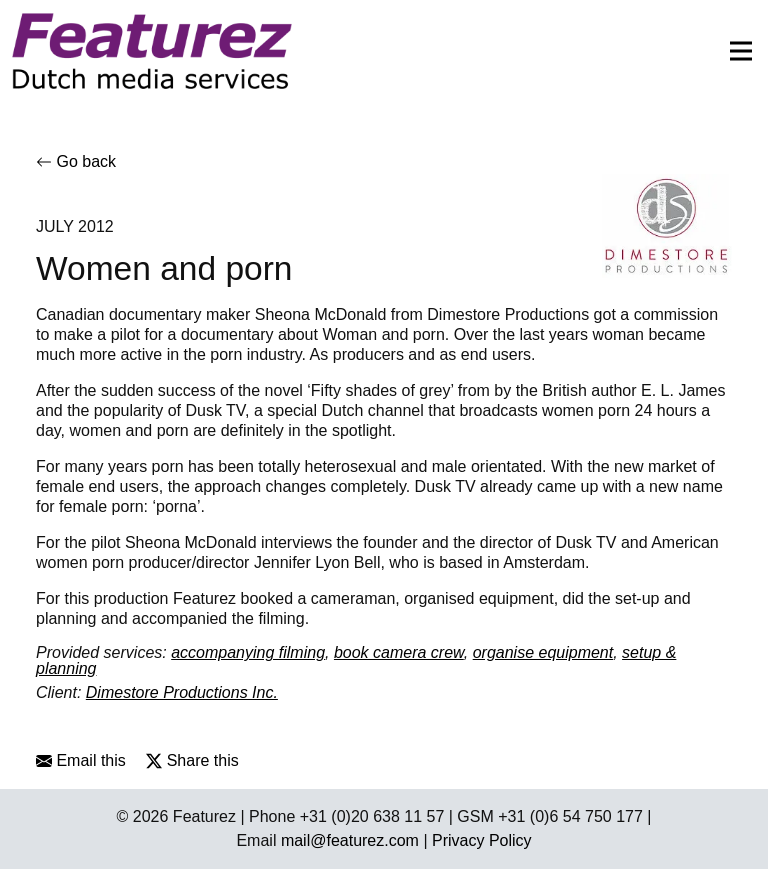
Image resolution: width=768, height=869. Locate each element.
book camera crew (399, 652)
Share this (192, 760)
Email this (81, 760)
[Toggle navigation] (735, 51)
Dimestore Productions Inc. (182, 692)
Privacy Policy (482, 840)
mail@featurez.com (350, 840)
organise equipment (543, 652)
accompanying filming (248, 652)
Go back (76, 161)
